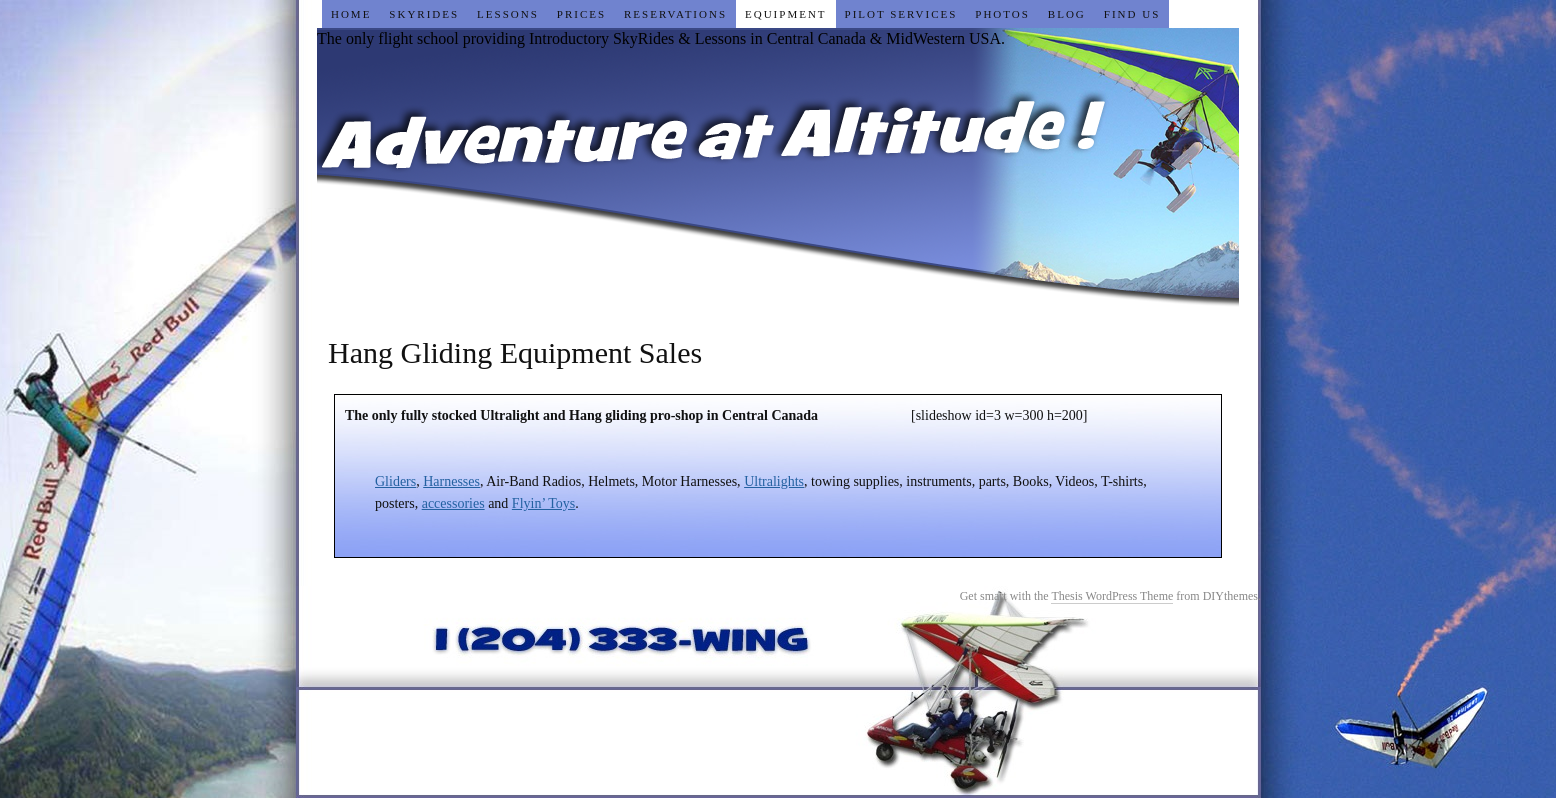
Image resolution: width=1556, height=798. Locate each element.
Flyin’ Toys (543, 503)
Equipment (786, 14)
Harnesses (451, 481)
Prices (581, 14)
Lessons (508, 14)
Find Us (1132, 14)
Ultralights (774, 481)
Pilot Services (901, 14)
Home (351, 14)
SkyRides (424, 14)
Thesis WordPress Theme (1112, 596)
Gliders (395, 481)
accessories (453, 503)
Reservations (675, 14)
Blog (1067, 14)
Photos (1002, 14)
